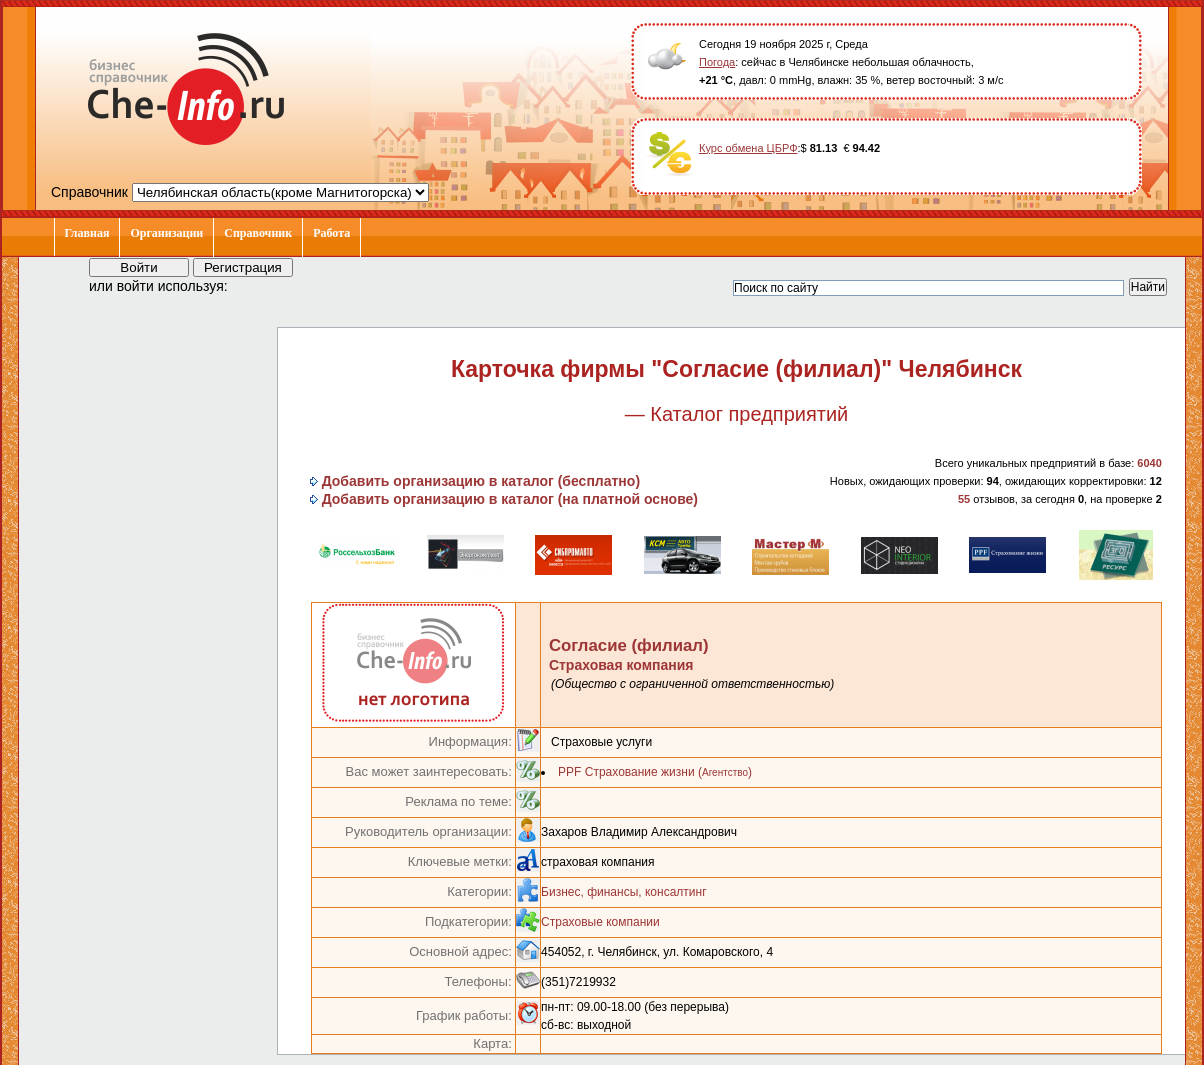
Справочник (258, 233)
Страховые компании (600, 922)
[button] (261, 285)
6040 (1149, 463)
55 (964, 499)
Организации (166, 233)
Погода (717, 62)
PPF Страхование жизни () (655, 772)
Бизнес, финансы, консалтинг (623, 892)
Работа (331, 233)
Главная (87, 233)
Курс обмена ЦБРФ (748, 148)
